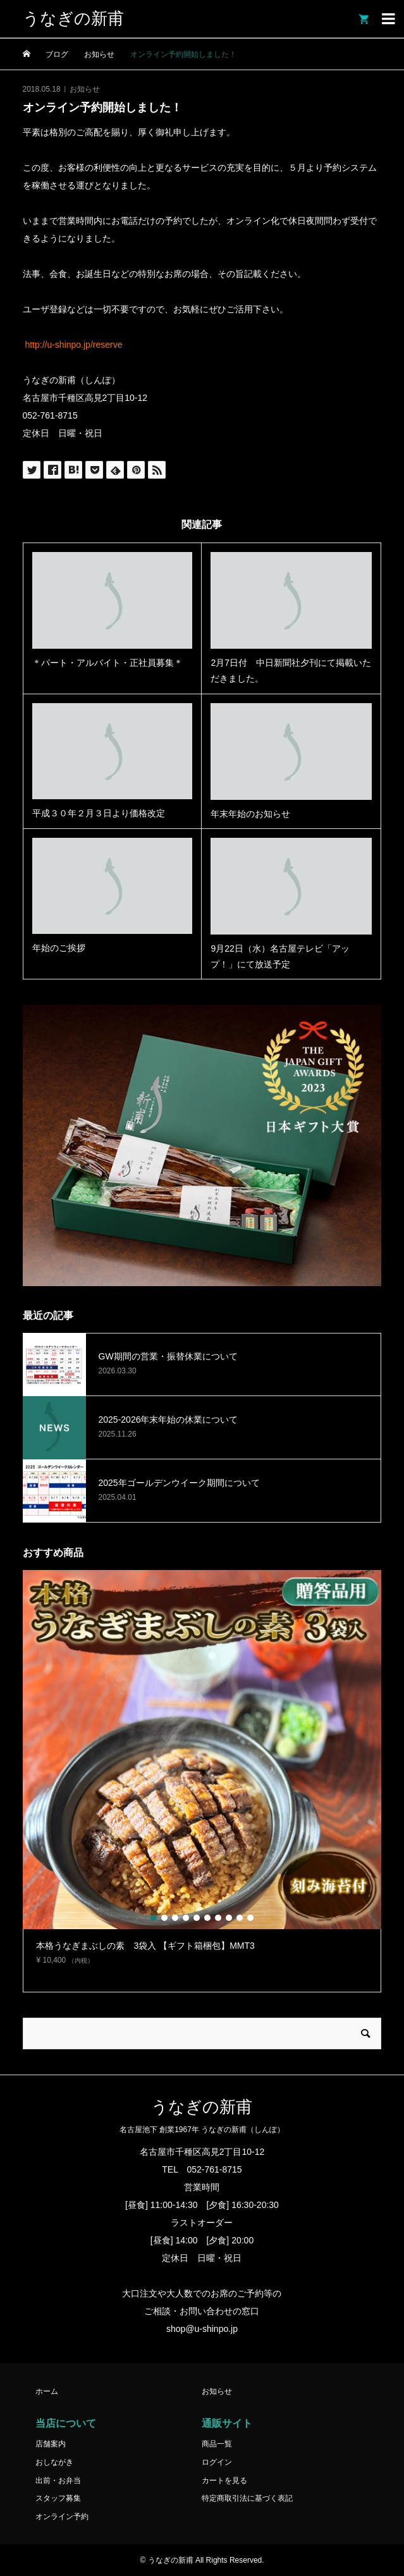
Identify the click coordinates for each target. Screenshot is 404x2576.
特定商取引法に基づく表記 (247, 2498)
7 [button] (218, 1918)
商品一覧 (217, 2443)
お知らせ (85, 89)
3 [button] (175, 1918)
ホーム (46, 2391)
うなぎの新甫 (73, 18)
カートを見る (224, 2480)
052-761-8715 (214, 2169)
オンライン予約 (62, 2516)
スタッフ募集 (58, 2498)
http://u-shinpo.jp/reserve (73, 345)
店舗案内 (50, 2443)
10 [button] (250, 1918)
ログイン (217, 2462)
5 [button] (196, 1918)
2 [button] (164, 1918)
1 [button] (153, 1918)
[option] (201, 1773)
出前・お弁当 (58, 2480)
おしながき (54, 2462)
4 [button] (185, 1918)
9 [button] (239, 1918)
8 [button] (228, 1918)
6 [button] (207, 1918)
